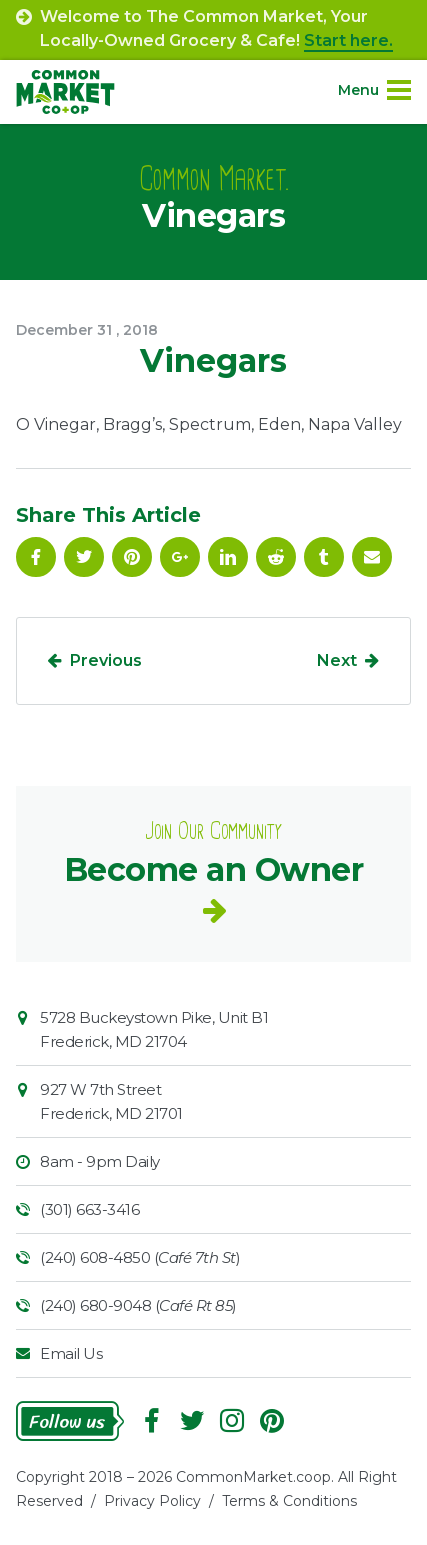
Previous (106, 660)
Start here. (348, 40)
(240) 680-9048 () (138, 1305)
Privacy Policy (152, 1501)
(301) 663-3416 (89, 1209)
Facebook (36, 557)
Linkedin (228, 557)
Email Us (71, 1353)
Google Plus (180, 557)
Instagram (232, 1421)
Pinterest (132, 557)
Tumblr (324, 557)
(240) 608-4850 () (140, 1257)
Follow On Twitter (84, 557)
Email (372, 557)
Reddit (276, 557)
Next (337, 660)
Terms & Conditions (289, 1501)
